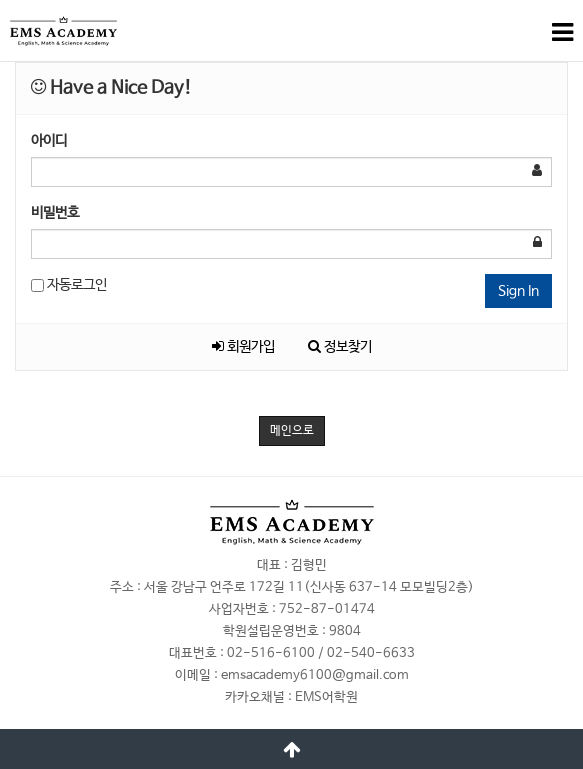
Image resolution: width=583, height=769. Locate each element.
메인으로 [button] (292, 431)
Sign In (518, 291)
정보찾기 (340, 347)
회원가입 (243, 347)
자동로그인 (69, 285)
